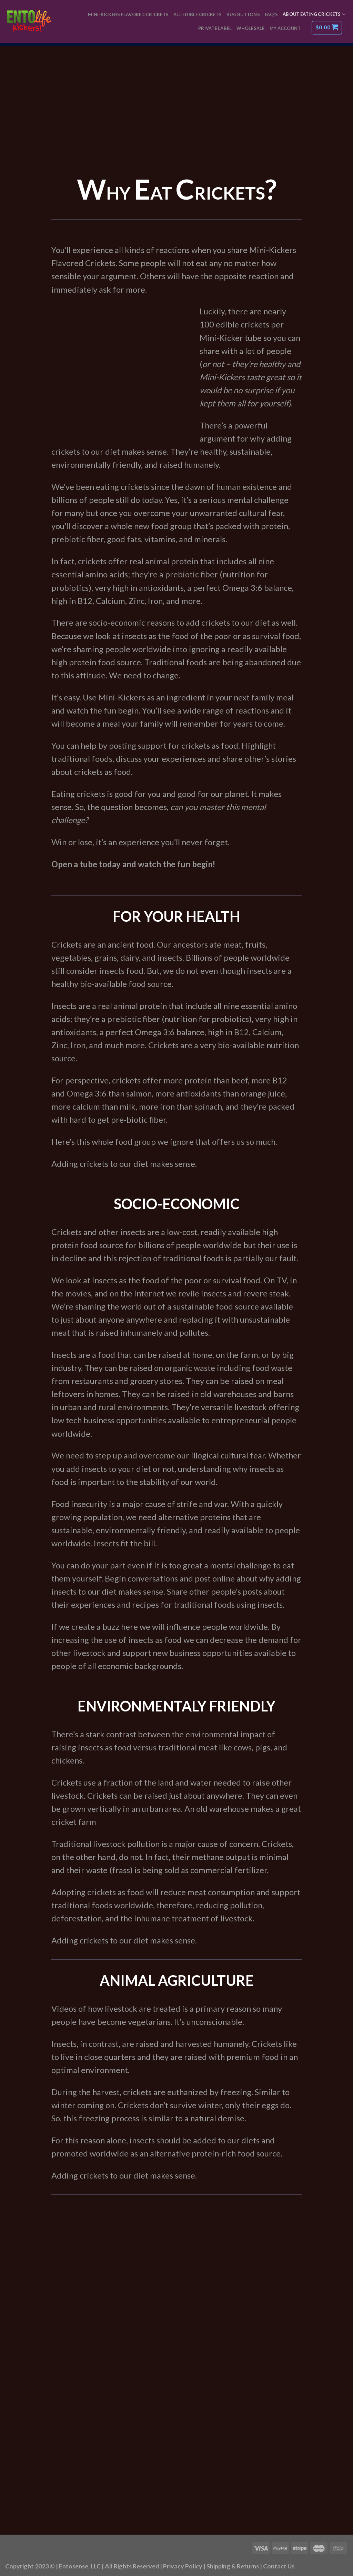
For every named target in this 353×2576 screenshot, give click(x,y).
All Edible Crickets (197, 14)
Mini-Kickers (222, 377)
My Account (285, 28)
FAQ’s (271, 14)
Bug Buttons (243, 14)
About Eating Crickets (314, 14)
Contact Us (278, 2566)
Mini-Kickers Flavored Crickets (128, 14)
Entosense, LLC (80, 2566)
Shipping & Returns (232, 2566)
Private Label (215, 28)
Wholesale (250, 28)
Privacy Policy (182, 2566)
